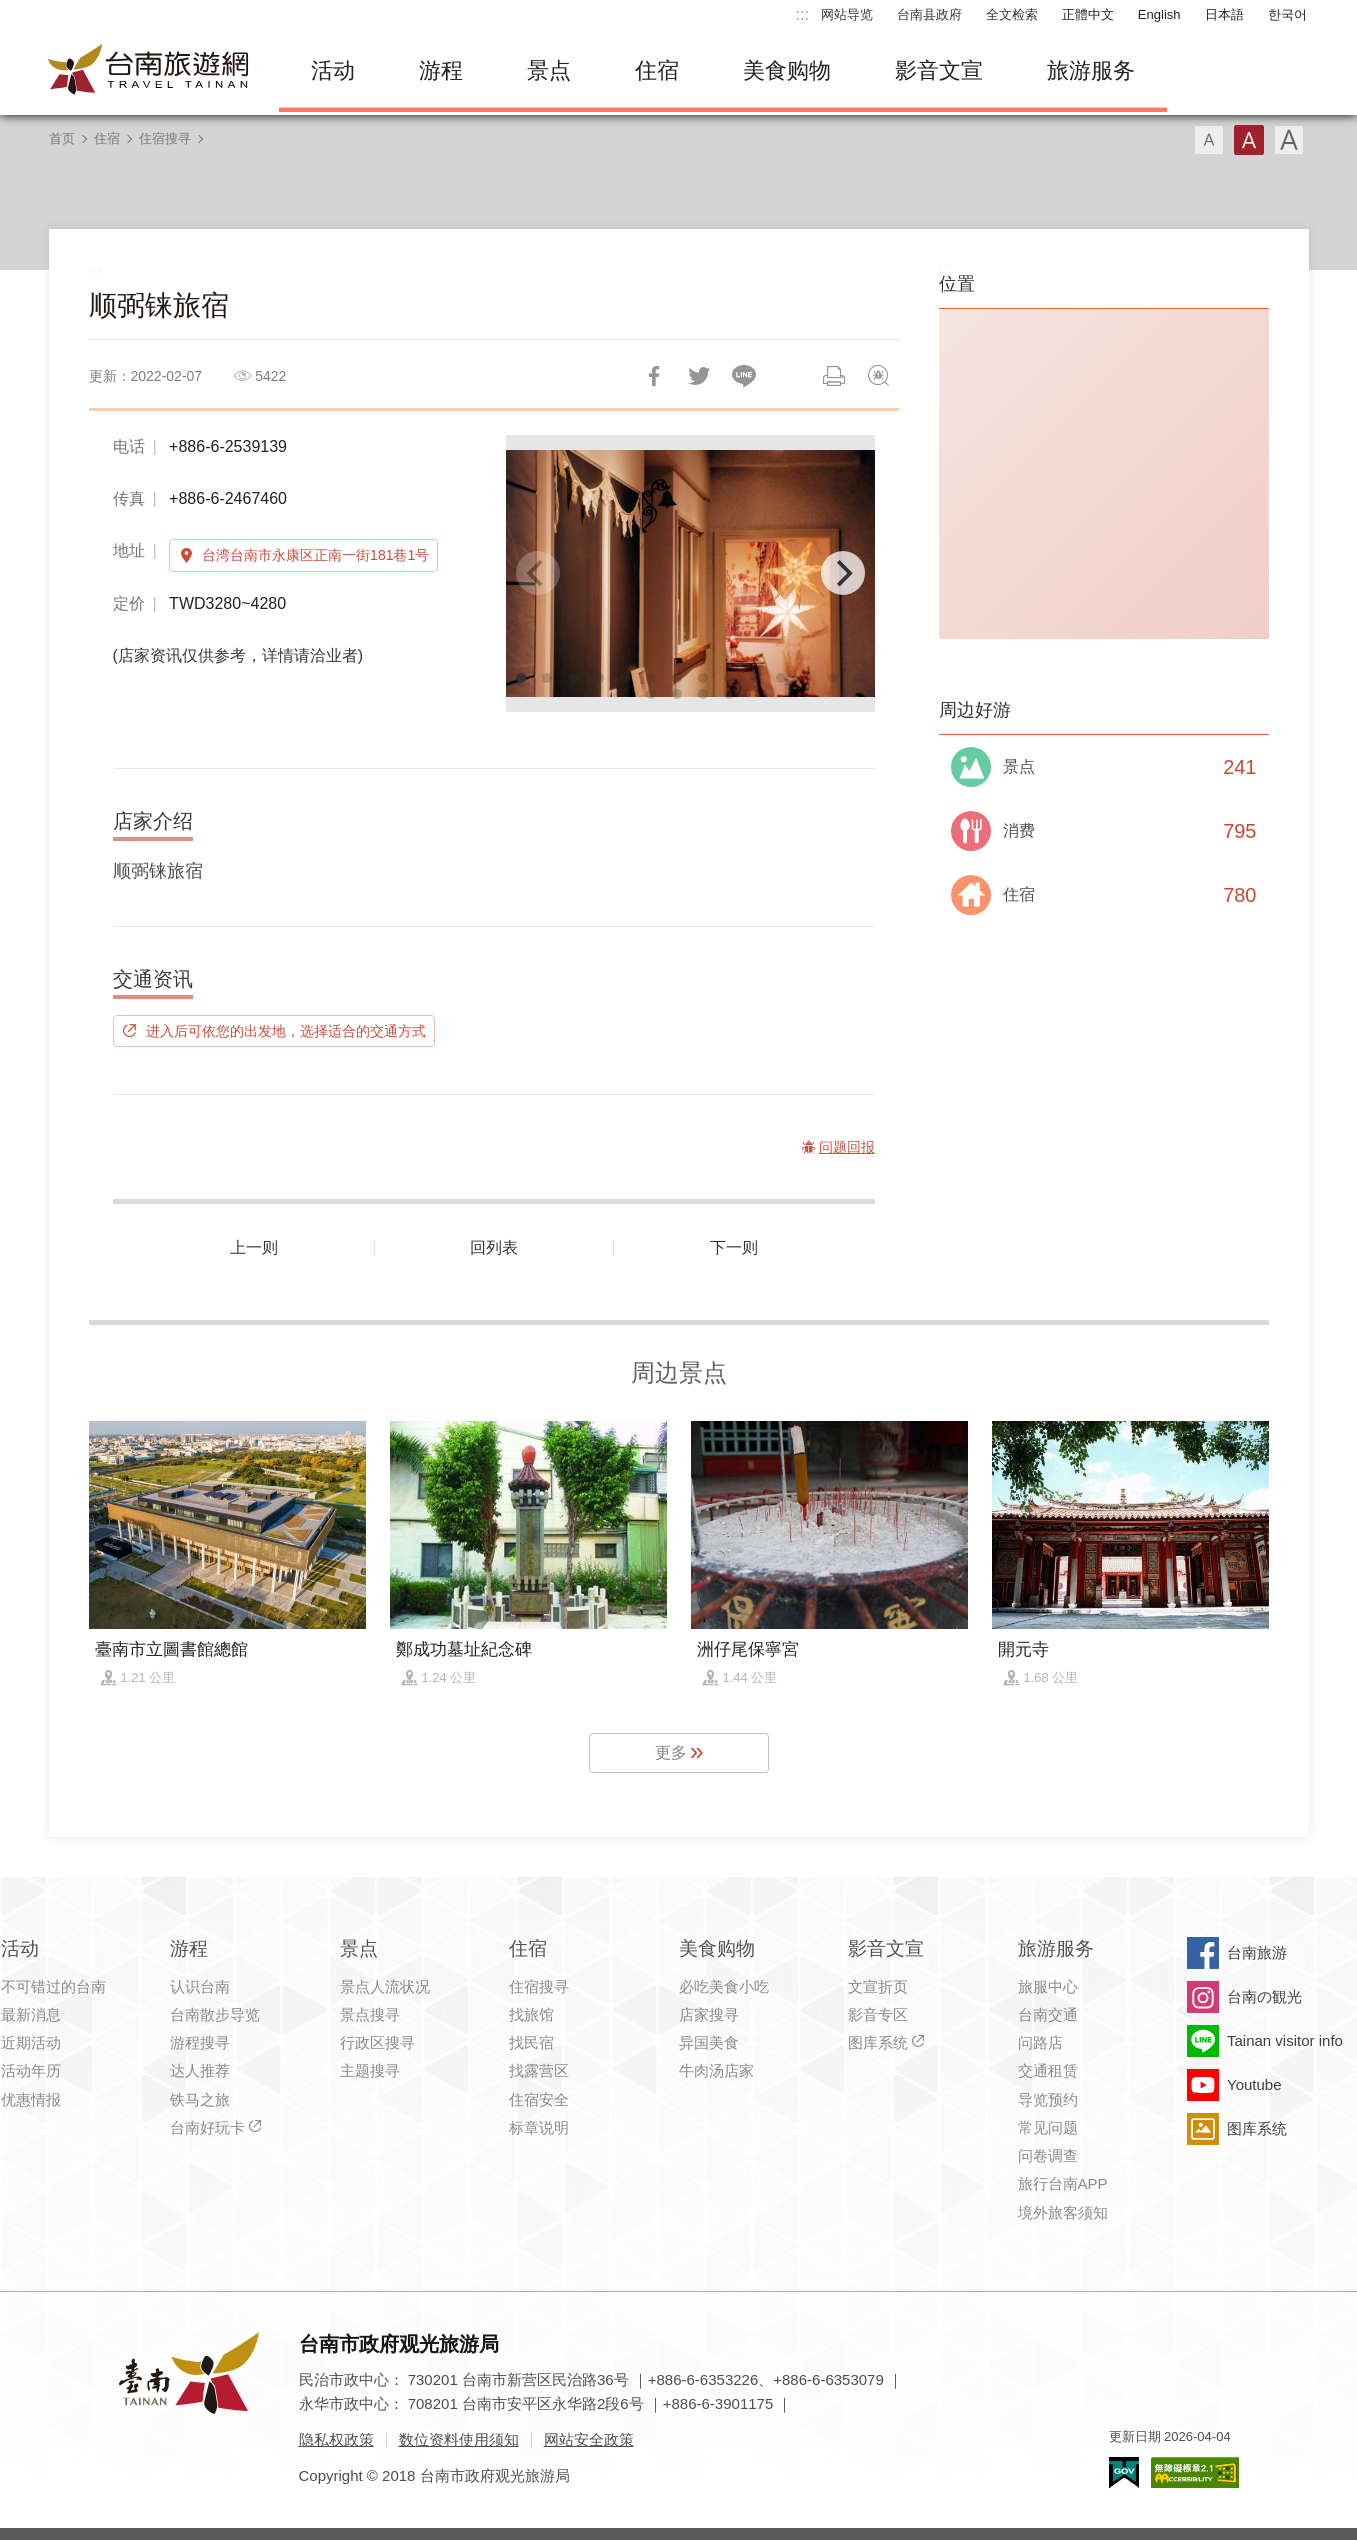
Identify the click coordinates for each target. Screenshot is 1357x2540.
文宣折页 (878, 1986)
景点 (549, 70)
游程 (441, 70)
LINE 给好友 (744, 376)
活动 (333, 70)
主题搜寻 (370, 2070)
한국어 (1287, 14)
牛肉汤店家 (716, 2070)
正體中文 (1088, 14)
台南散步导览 (215, 2014)
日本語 (1224, 14)
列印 (834, 376)
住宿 (657, 70)
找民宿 (531, 2042)
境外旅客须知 (1063, 2212)
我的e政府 (1124, 2472)
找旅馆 (531, 2014)
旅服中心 (1048, 1986)
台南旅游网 (149, 71)
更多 (671, 1752)
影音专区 (878, 2014)
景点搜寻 (370, 2014)
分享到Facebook (654, 376)
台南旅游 (1257, 1952)
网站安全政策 (589, 2439)
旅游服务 (1091, 70)
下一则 (734, 1247)
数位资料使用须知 (459, 2439)
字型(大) (1289, 140)
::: (802, 14)
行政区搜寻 (377, 2042)
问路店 (1040, 2042)
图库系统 (878, 2042)
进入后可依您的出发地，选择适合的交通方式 (286, 1031)
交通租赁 (1048, 2070)
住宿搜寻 (165, 138)
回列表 (494, 1247)
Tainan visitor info (1285, 2040)
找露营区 (539, 2070)
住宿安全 (539, 2099)
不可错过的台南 (53, 1986)
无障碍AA (1195, 2472)
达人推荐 (200, 2070)
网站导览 (847, 14)
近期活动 (31, 2042)
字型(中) (1249, 140)
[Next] (843, 573)
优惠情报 (31, 2099)
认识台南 (200, 1986)
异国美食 (709, 2042)
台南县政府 (929, 14)
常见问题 (1048, 2127)
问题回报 (879, 376)
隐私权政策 (336, 2439)
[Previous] (538, 573)
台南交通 (1048, 2014)
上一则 (254, 1247)
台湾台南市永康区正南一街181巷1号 (315, 555)
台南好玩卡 (207, 2127)
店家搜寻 (709, 2014)
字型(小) (1209, 140)
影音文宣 (939, 70)
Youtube (1254, 2084)
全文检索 (1012, 14)
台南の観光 (1264, 1996)
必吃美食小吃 (724, 1986)
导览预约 (1048, 2099)
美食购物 (787, 70)
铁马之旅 (200, 2099)
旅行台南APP (1063, 2183)
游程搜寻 (200, 2042)
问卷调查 (1048, 2155)
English (1159, 14)
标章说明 (539, 2127)
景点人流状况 (385, 1986)
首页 (62, 138)
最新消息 (31, 2014)
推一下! (699, 376)
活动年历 (31, 2070)
